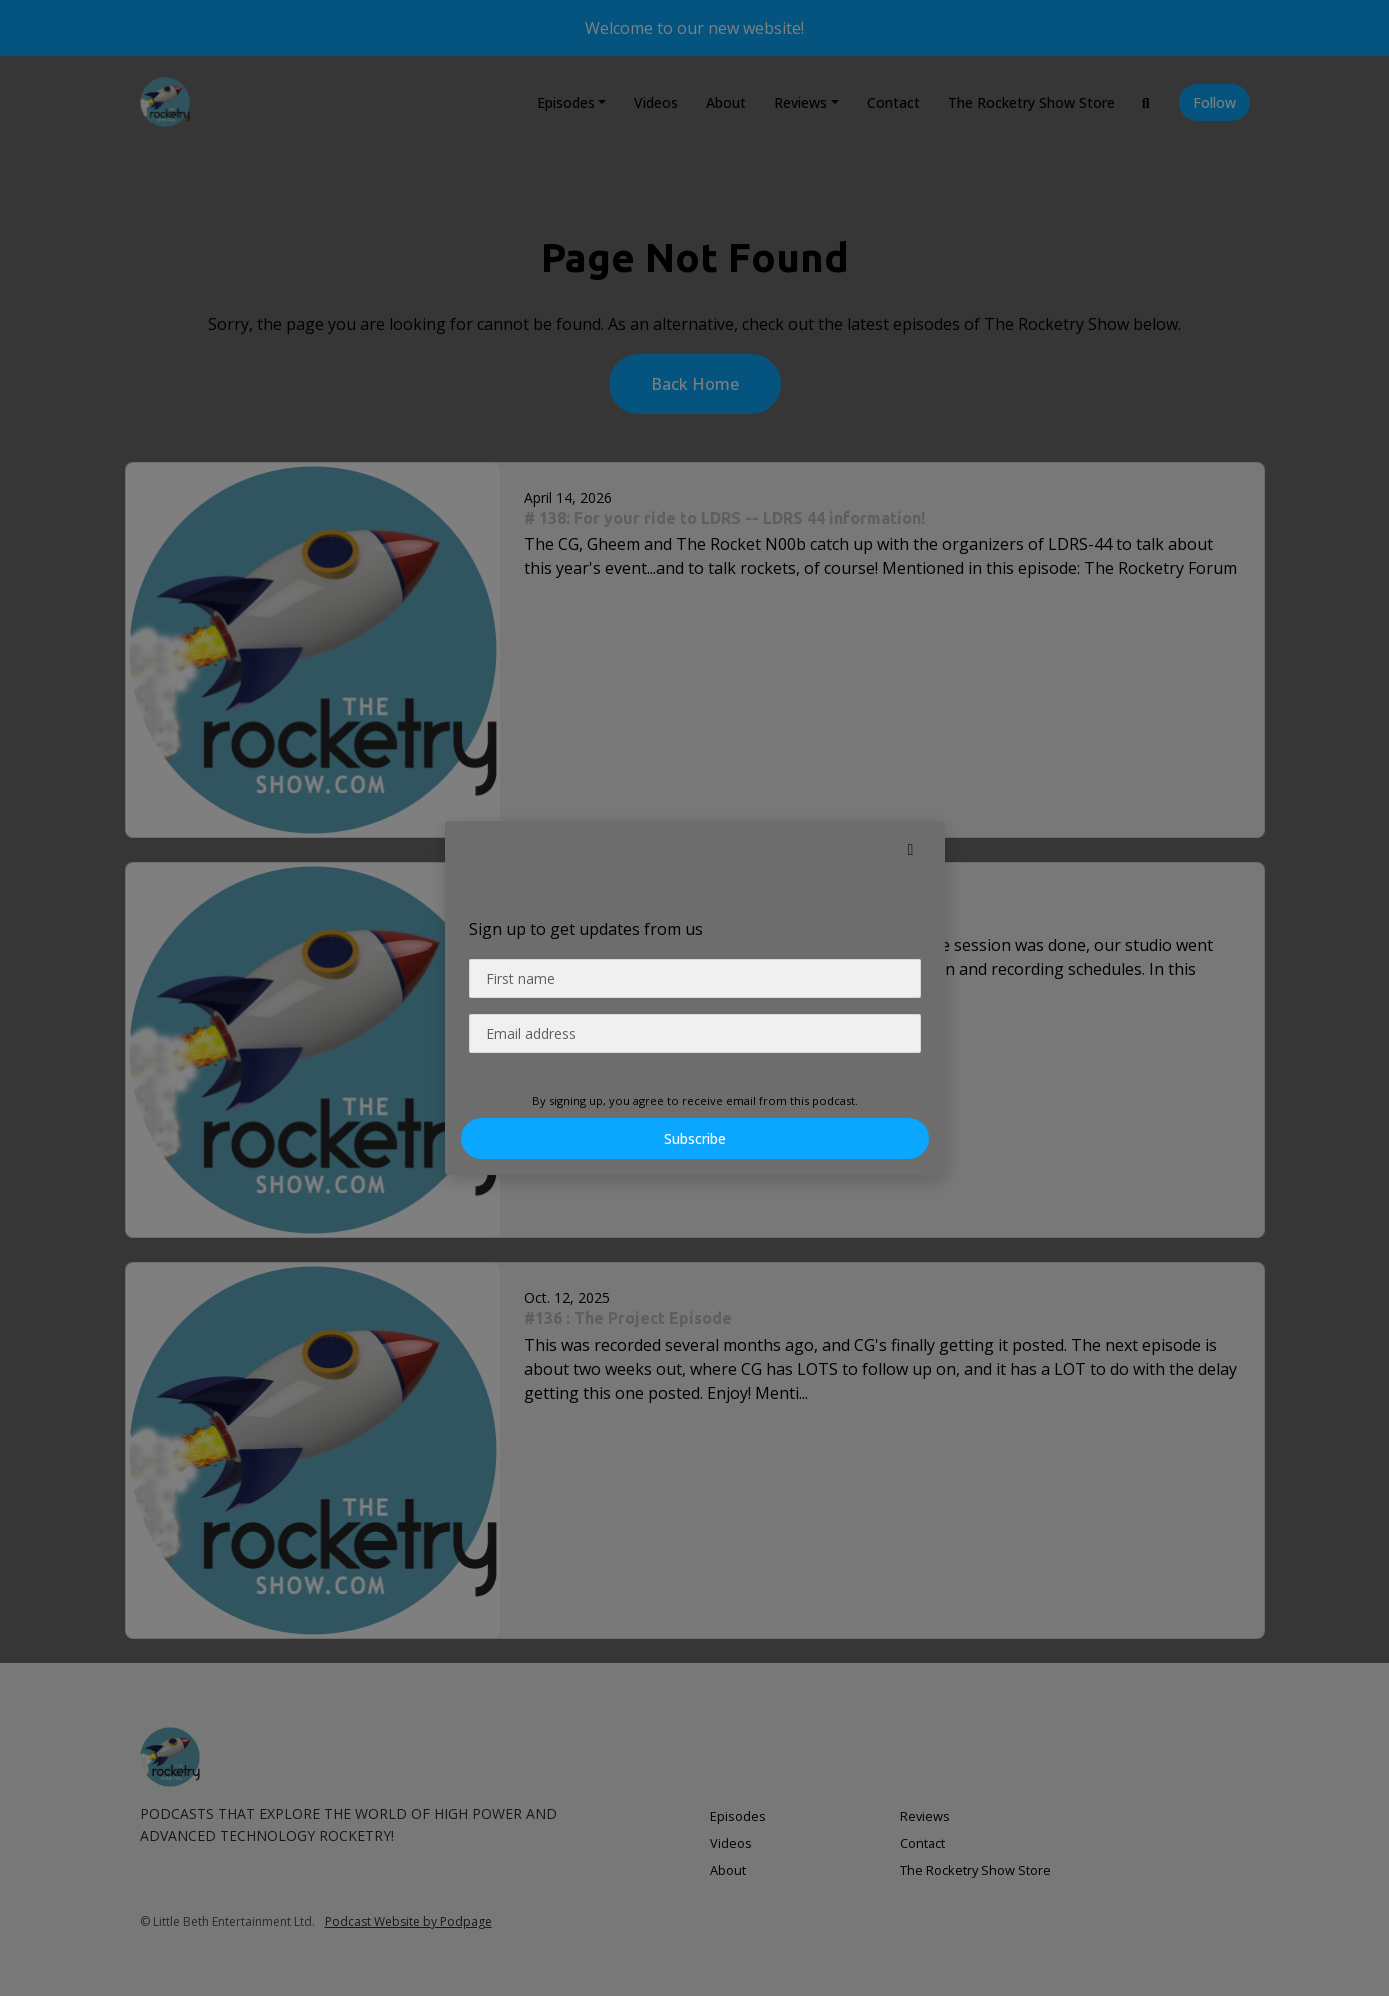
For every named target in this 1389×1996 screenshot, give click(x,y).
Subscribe (695, 1138)
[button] (911, 849)
